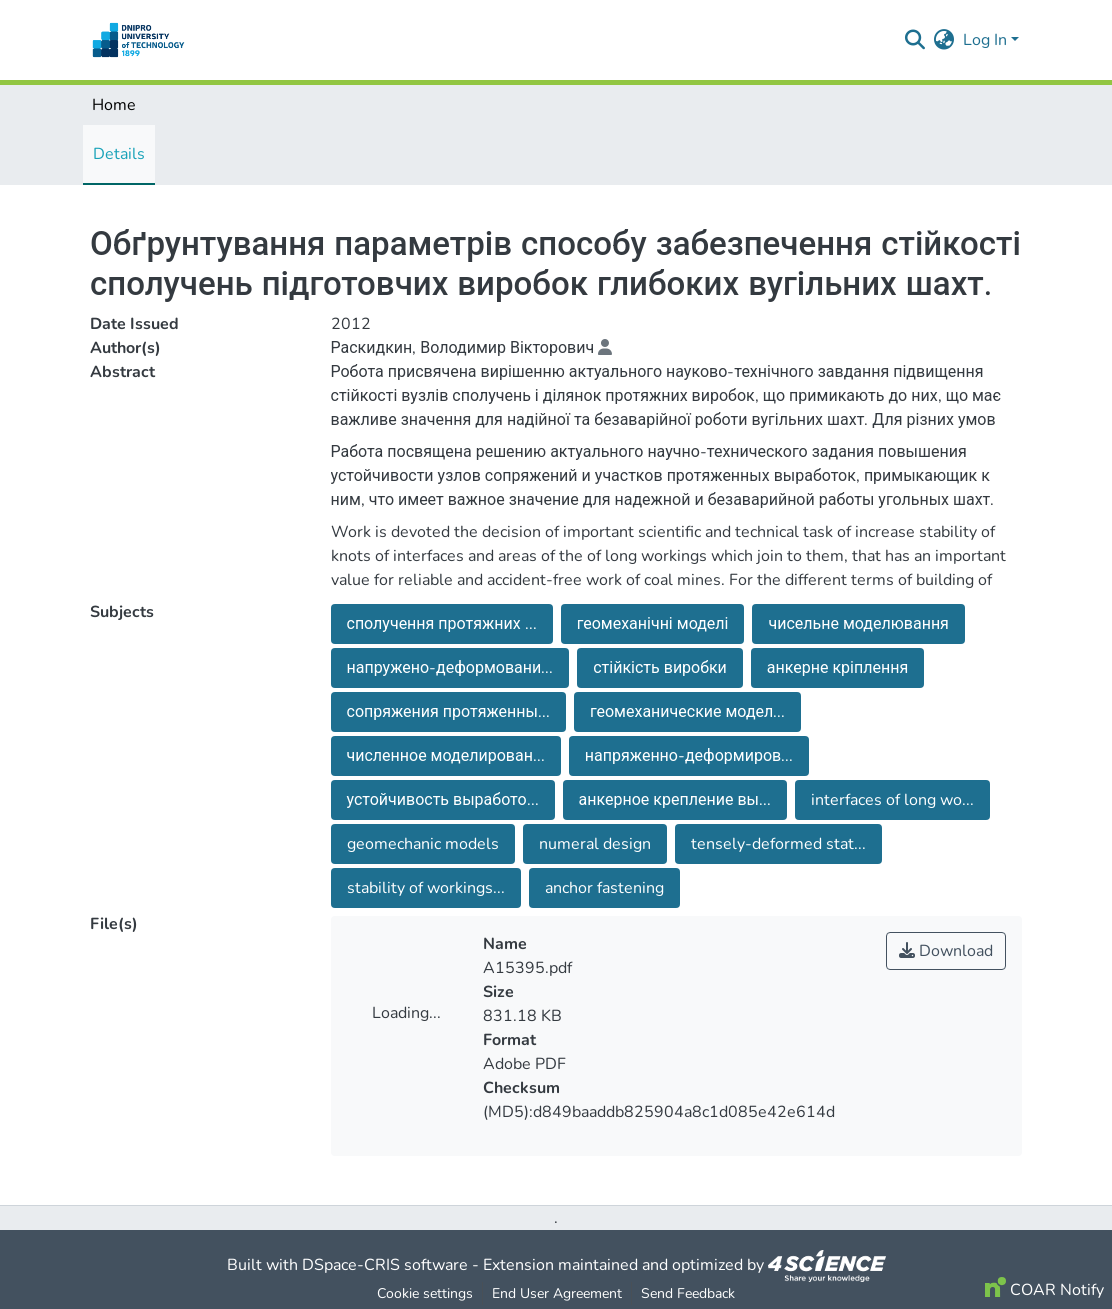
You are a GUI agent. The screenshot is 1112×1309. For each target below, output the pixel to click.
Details (119, 154)
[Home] (138, 40)
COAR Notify (1044, 1290)
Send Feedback (688, 1293)
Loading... (406, 1013)
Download (946, 951)
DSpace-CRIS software (385, 1265)
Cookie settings (425, 1293)
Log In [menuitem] (985, 40)
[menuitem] (944, 40)
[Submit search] (915, 40)
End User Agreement (557, 1293)
